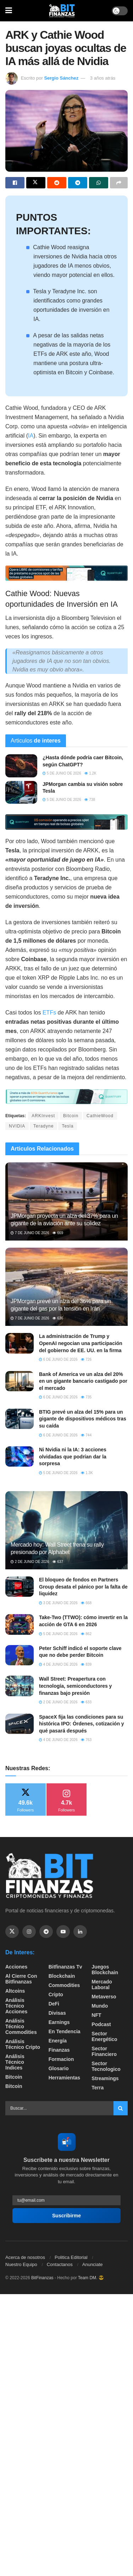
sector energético (104, 2036)
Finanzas (59, 2050)
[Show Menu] (8, 10)
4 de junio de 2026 (58, 1664)
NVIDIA (17, 1126)
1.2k (90, 773)
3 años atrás (103, 78)
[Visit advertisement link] (66, 573)
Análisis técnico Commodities (21, 2026)
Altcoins (15, 1991)
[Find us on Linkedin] (80, 1931)
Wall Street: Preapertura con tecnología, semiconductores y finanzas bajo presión (75, 1686)
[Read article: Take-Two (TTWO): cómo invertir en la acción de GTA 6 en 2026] (19, 1624)
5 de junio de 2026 (62, 773)
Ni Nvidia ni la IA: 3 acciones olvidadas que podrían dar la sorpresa (72, 1456)
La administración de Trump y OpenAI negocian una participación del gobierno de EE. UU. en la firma (80, 1343)
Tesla (67, 1126)
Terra (98, 2087)
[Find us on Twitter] (12, 1931)
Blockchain (62, 1976)
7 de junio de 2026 (30, 1233)
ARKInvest (43, 1115)
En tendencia (65, 2031)
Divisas (57, 2013)
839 (86, 1664)
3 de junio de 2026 (58, 1603)
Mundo (100, 2006)
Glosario (59, 2068)
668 (86, 1603)
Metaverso (104, 1996)
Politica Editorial (71, 2257)
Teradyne (43, 1126)
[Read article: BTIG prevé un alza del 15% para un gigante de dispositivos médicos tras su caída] (19, 1419)
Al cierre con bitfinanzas (21, 1979)
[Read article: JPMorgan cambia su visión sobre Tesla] (21, 792)
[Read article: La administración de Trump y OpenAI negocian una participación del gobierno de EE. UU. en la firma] (19, 1343)
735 (86, 1397)
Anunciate (92, 2264)
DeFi (54, 2004)
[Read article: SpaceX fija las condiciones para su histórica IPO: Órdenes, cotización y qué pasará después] (19, 1724)
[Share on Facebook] (14, 182)
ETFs (49, 1012)
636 (57, 1318)
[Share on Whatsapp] (98, 182)
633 (86, 1702)
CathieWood (100, 1115)
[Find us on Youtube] (63, 1931)
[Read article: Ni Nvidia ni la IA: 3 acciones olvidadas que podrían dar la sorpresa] (19, 1456)
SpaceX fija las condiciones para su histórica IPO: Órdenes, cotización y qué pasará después (81, 1724)
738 (89, 800)
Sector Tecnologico (106, 2066)
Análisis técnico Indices (14, 2062)
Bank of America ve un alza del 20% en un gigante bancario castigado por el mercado (83, 1381)
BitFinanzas (42, 2277)
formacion (61, 2059)
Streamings (105, 2078)
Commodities (64, 1985)
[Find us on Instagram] (29, 1931)
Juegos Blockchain (105, 1969)
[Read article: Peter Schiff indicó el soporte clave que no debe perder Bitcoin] (19, 1655)
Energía (58, 2041)
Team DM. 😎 (91, 2277)
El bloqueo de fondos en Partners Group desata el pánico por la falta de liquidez (83, 1586)
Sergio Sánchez (61, 78)
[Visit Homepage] (62, 11)
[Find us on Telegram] (46, 1931)
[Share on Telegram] (77, 182)
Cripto (56, 1994)
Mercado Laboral (102, 1984)
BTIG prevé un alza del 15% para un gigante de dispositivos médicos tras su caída (82, 1419)
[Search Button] (120, 2108)
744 (86, 1435)
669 (57, 1233)
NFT (96, 2015)
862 (86, 1634)
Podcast (101, 2024)
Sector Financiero (104, 2051)
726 (86, 1359)
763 (86, 1740)
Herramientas (65, 2077)
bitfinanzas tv (65, 1967)
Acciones (16, 1967)
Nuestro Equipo (21, 2264)
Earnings (59, 2022)
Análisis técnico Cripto (22, 2044)
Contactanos (60, 2264)
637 (57, 1562)
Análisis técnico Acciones (16, 2005)
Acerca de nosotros (25, 2257)
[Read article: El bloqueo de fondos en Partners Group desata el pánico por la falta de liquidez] (19, 1586)
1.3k (87, 1473)
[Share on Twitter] (35, 182)
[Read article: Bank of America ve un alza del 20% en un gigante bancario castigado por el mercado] (19, 1381)
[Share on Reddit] (56, 182)
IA (30, 436)
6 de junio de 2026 (58, 1359)
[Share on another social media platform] (119, 182)
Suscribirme (66, 2215)
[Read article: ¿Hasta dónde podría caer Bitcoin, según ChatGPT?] (21, 765)
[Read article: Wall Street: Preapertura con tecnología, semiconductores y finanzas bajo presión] (19, 1686)
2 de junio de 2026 (30, 1562)
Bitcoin (70, 1115)
